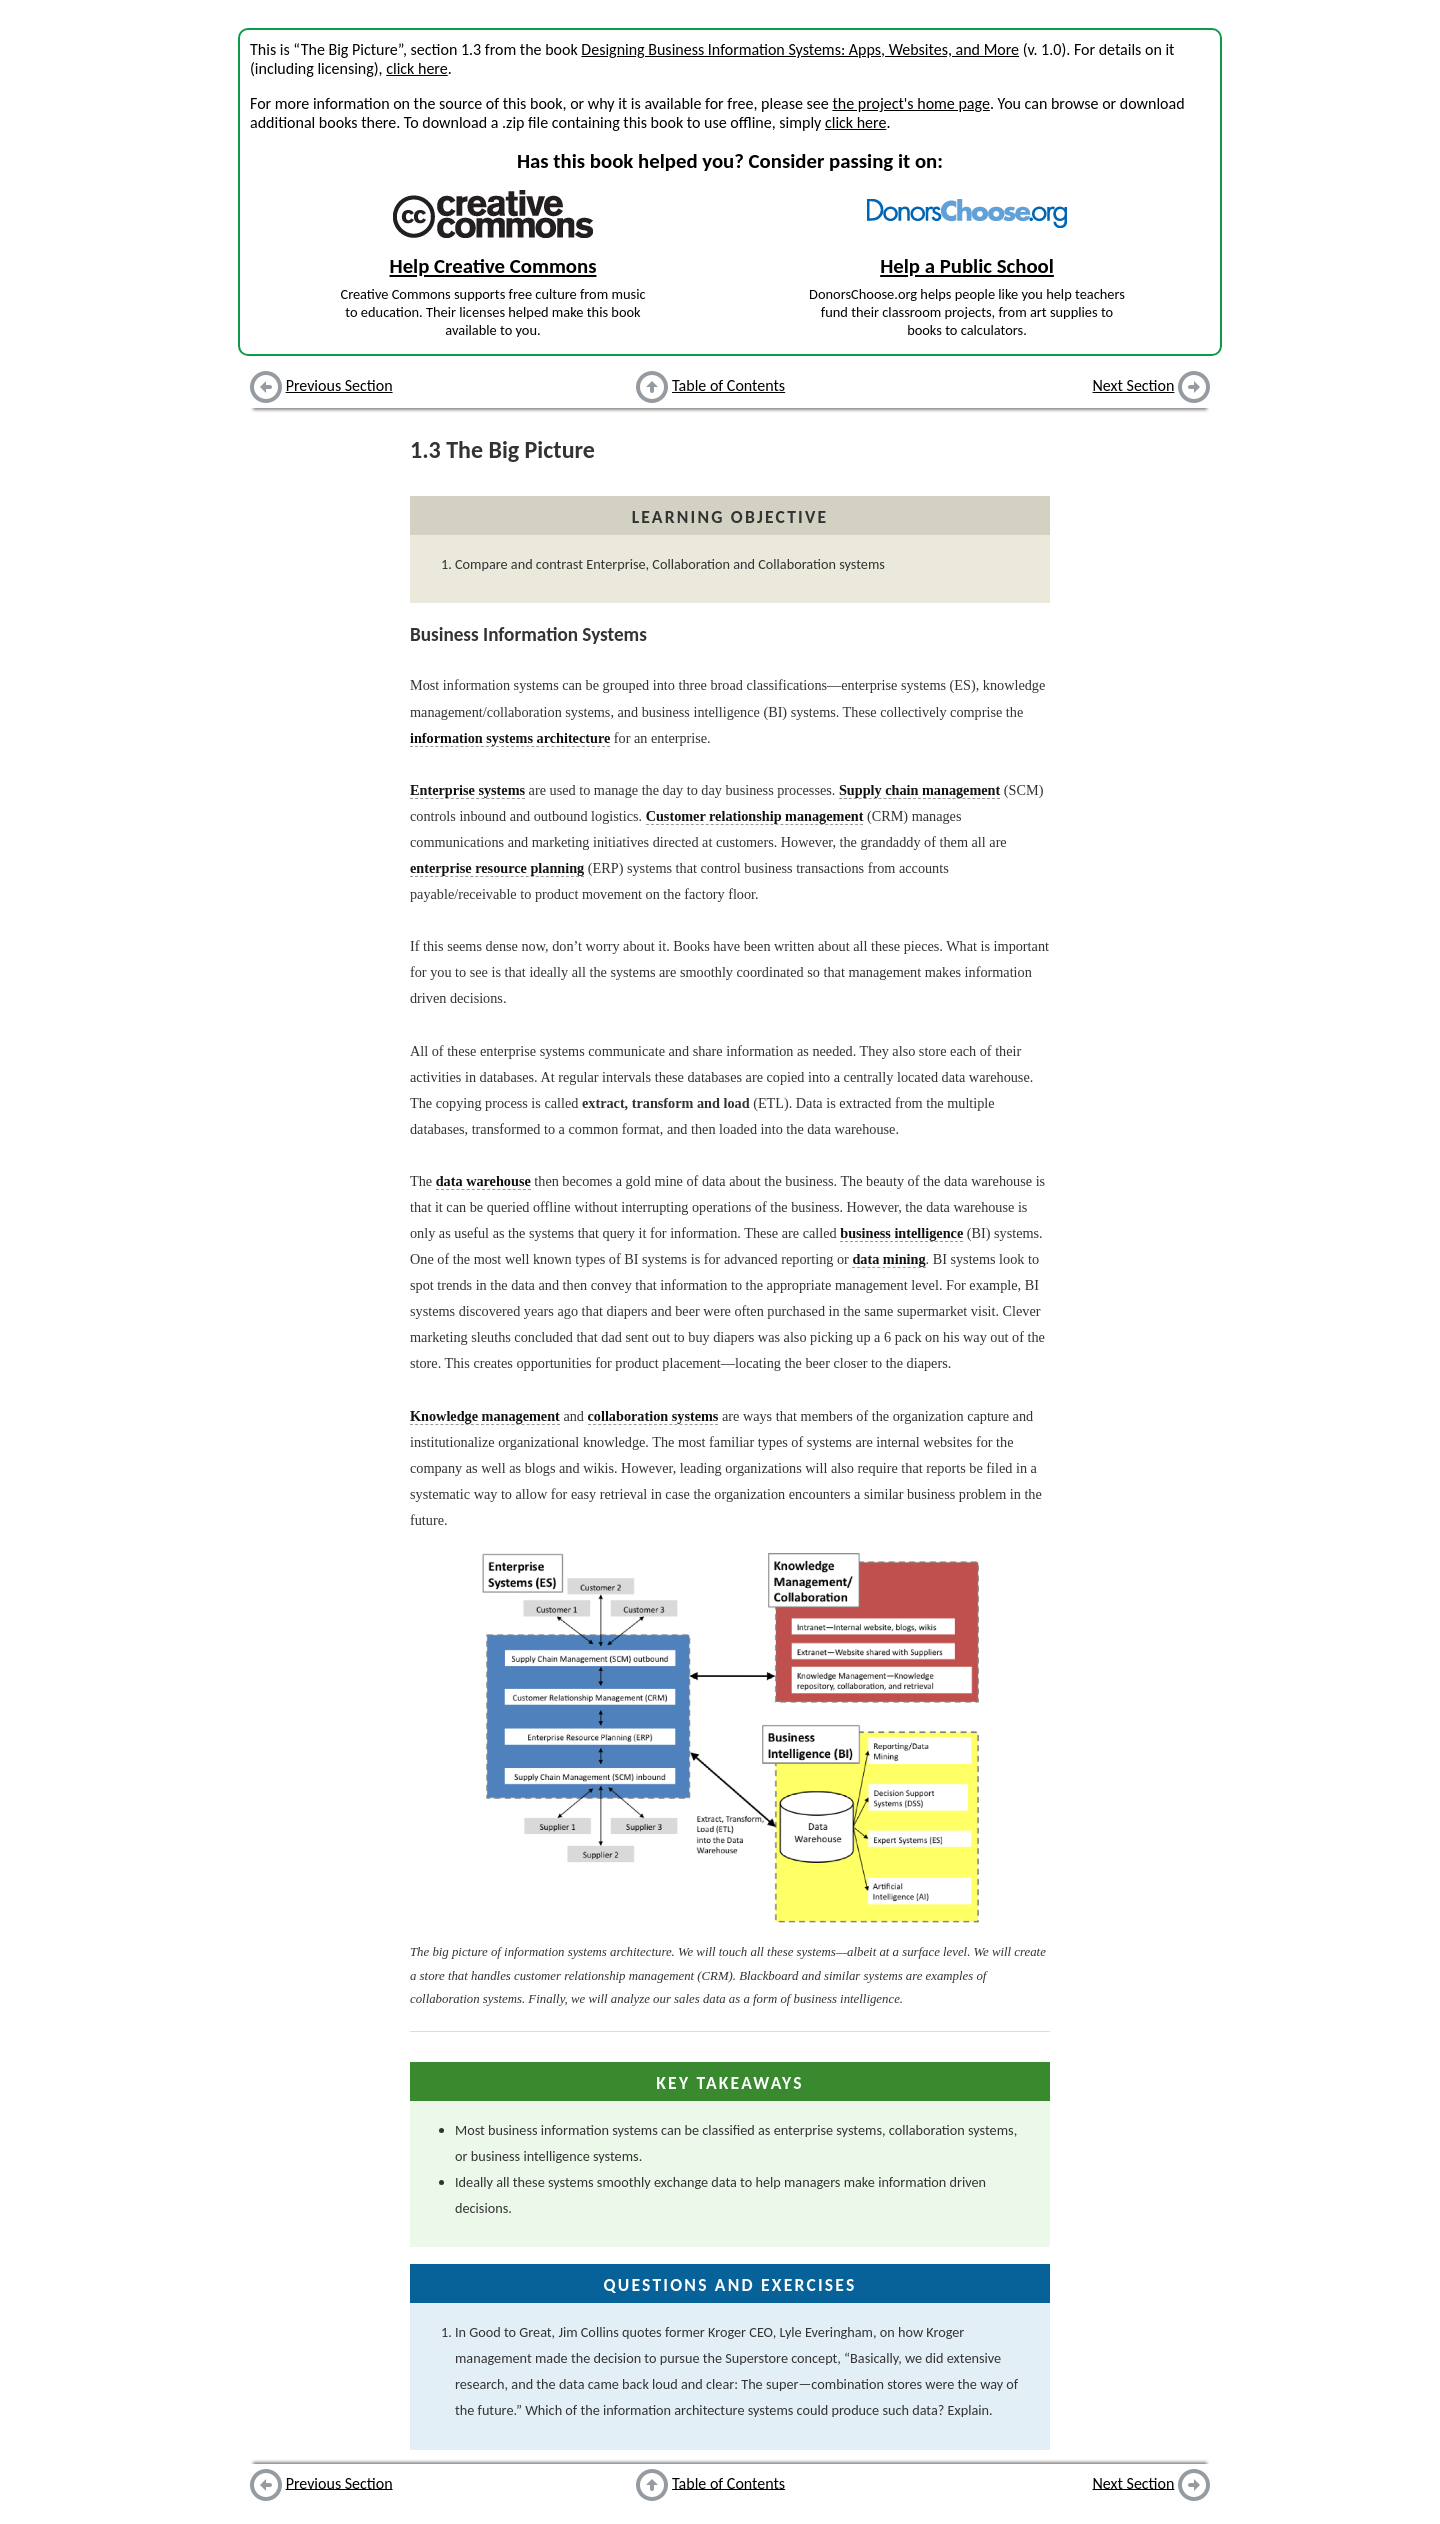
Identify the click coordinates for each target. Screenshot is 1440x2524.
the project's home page (910, 103)
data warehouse (483, 1181)
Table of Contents (728, 385)
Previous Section (339, 385)
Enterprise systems (467, 790)
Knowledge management (485, 1416)
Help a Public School (967, 266)
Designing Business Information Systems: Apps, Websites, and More (800, 49)
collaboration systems (653, 1416)
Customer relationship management (755, 816)
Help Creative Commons (493, 266)
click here (416, 68)
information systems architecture (510, 738)
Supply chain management (919, 790)
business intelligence (901, 1233)
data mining (888, 1259)
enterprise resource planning (497, 868)
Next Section (1134, 385)
